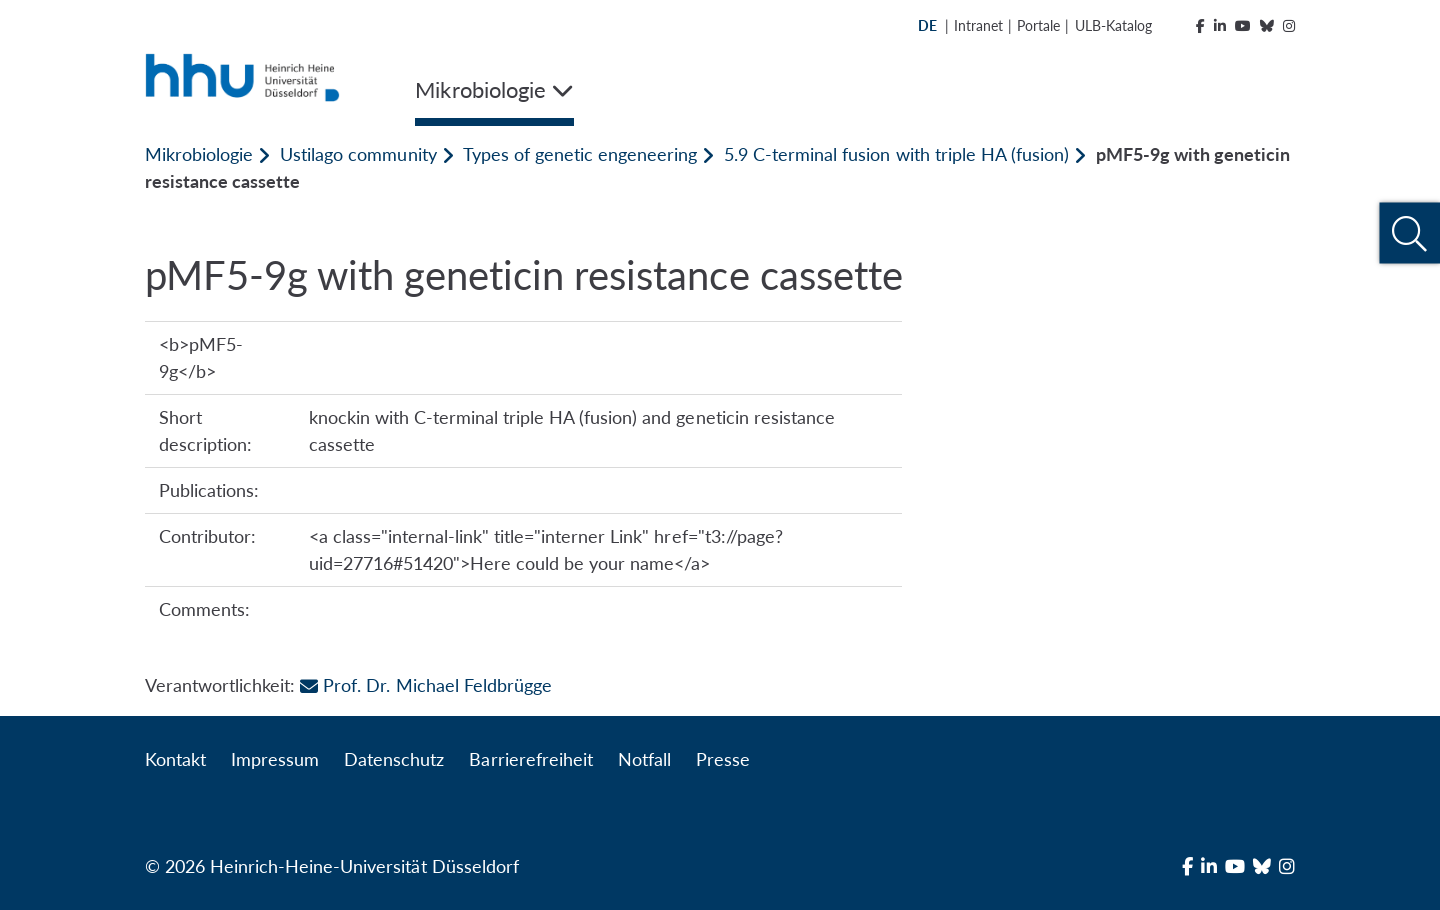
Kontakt (175, 759)
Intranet (978, 25)
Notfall (644, 759)
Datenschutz (394, 759)
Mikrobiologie (199, 154)
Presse (723, 759)
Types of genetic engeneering (580, 154)
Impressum (275, 759)
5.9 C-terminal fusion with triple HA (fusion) (896, 154)
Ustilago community (358, 154)
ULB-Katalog (1113, 25)
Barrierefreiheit (530, 759)
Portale (1038, 25)
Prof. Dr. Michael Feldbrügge (425, 685)
